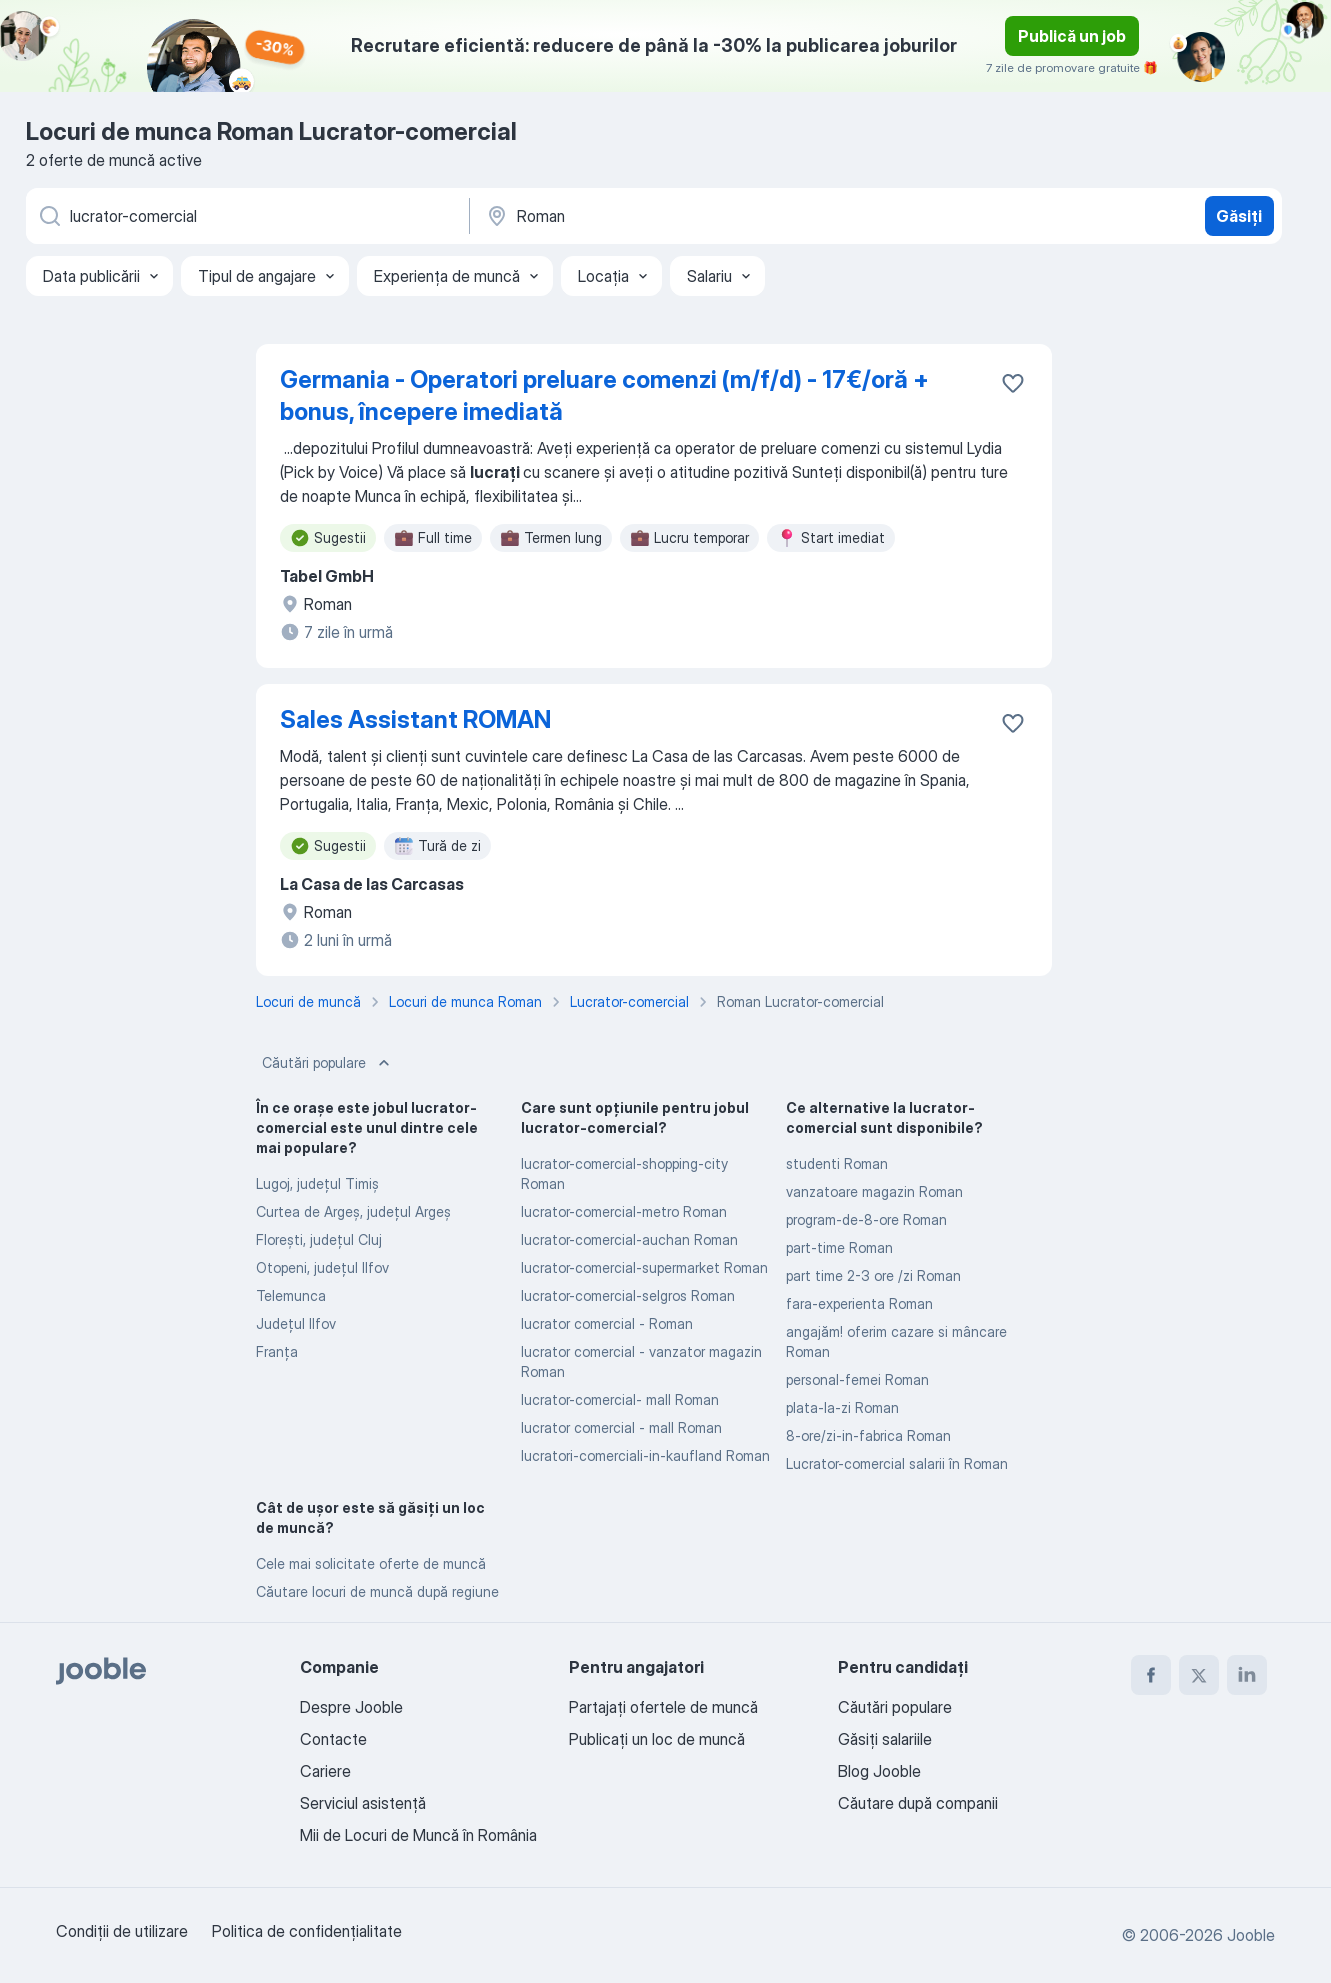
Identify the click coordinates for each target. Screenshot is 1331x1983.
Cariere (325, 1771)
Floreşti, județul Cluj (319, 1239)
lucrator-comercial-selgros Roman (628, 1295)
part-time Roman (839, 1247)
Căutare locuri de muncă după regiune (377, 1591)
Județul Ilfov (296, 1323)
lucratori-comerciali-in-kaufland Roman (645, 1455)
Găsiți (1239, 216)
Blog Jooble (879, 1771)
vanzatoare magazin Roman (874, 1191)
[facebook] (1151, 1675)
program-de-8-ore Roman (866, 1219)
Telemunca (291, 1295)
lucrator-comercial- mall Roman (620, 1399)
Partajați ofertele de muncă (663, 1707)
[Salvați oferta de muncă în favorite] (1013, 383)
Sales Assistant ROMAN (415, 719)
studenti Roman (837, 1163)
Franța (277, 1351)
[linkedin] (1247, 1675)
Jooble (1251, 1935)
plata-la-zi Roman (842, 1407)
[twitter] (1199, 1675)
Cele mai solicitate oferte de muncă (371, 1563)
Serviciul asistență (363, 1803)
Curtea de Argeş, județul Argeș (353, 1211)
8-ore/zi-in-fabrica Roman (868, 1435)
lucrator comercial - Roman (607, 1323)
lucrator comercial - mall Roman (621, 1427)
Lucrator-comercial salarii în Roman (897, 1463)
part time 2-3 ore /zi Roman (873, 1275)
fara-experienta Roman (859, 1303)
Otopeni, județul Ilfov (322, 1267)
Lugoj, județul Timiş (317, 1183)
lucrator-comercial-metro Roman (624, 1211)
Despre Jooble (351, 1707)
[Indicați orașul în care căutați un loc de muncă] (693, 216)
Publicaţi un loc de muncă (657, 1739)
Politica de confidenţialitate (307, 1931)
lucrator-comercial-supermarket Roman (644, 1267)
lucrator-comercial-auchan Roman (629, 1239)
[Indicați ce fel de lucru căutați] (246, 216)
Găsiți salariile (885, 1739)
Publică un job (1072, 36)
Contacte (333, 1739)
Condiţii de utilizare (122, 1931)
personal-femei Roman (857, 1379)
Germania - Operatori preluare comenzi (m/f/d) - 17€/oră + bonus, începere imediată (604, 395)
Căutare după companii (918, 1803)
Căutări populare (328, 1063)
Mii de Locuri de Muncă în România (418, 1835)
